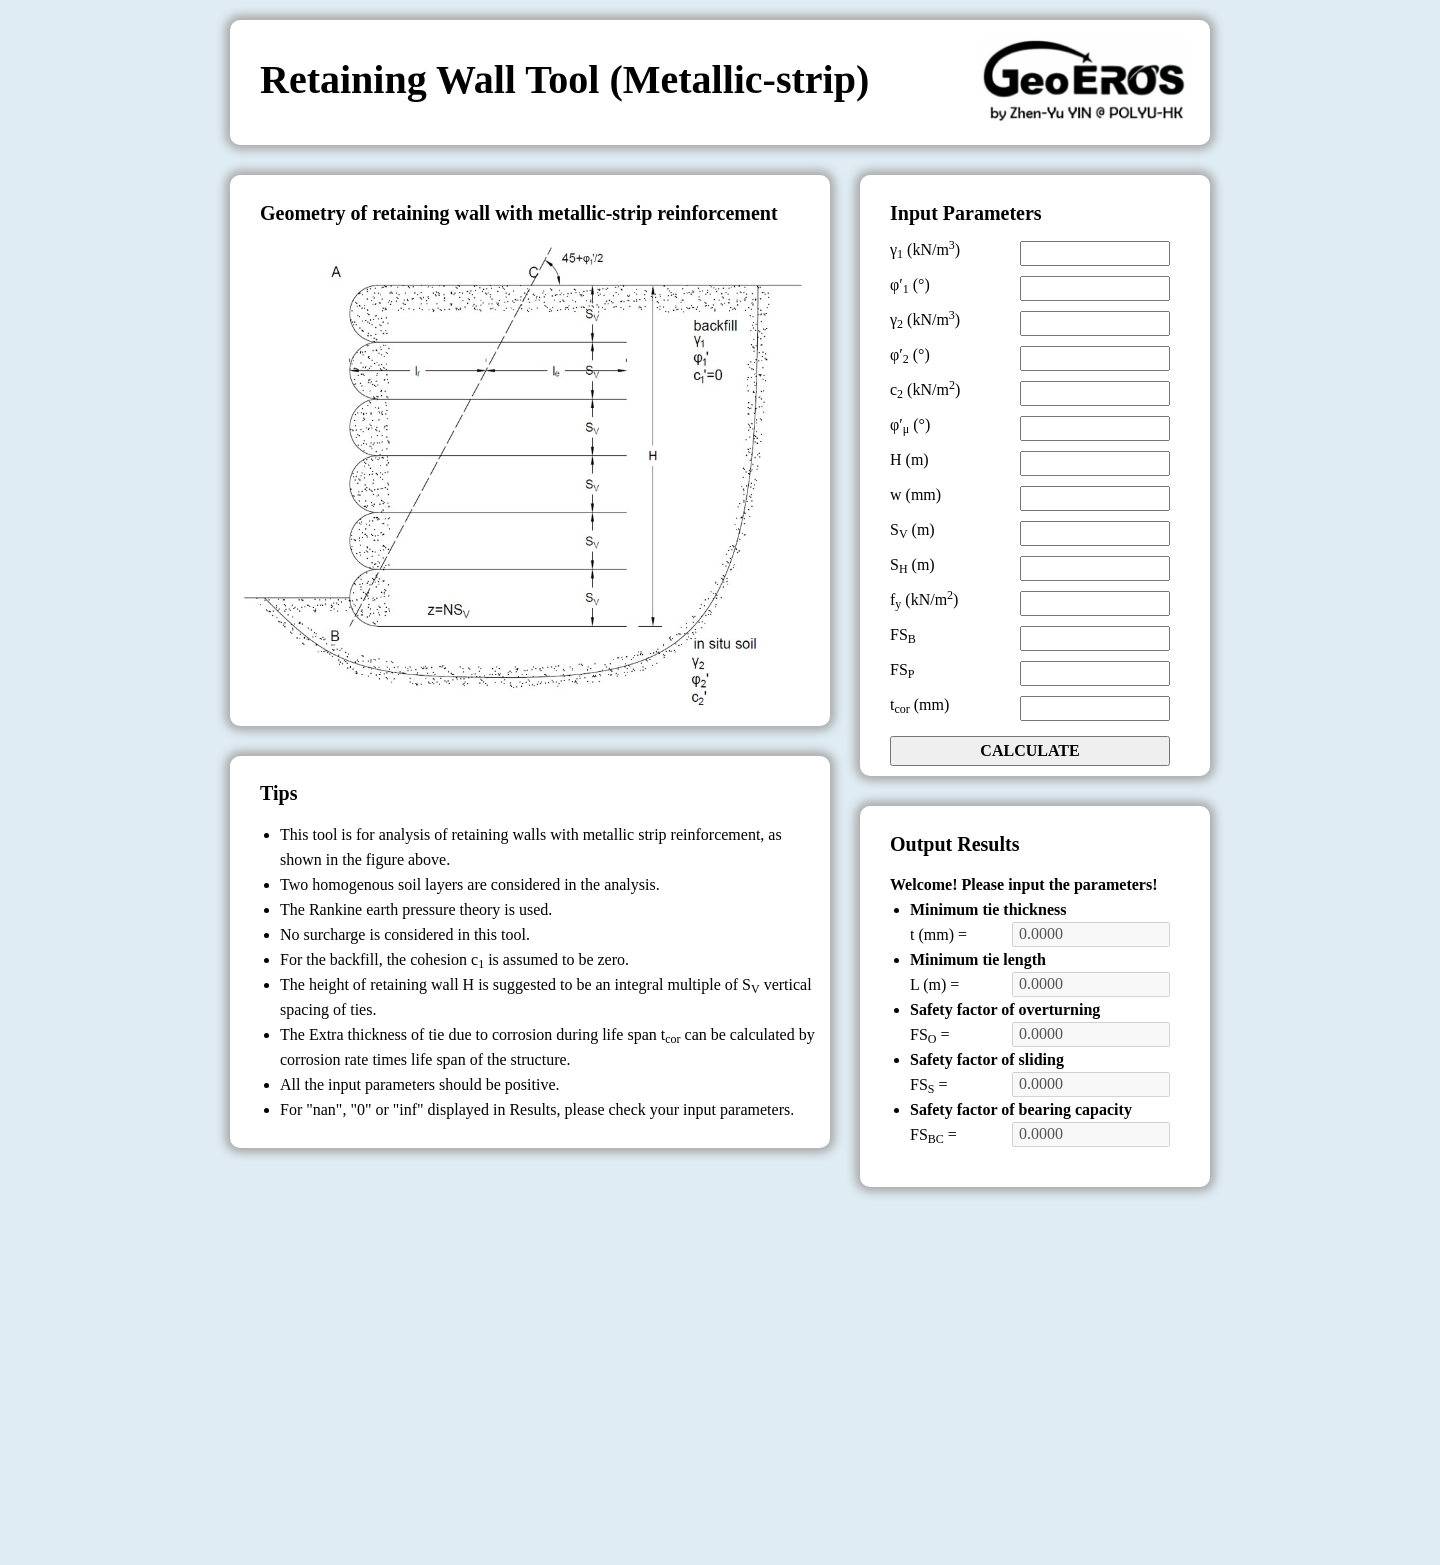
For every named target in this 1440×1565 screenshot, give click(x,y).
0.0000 (1091, 934)
